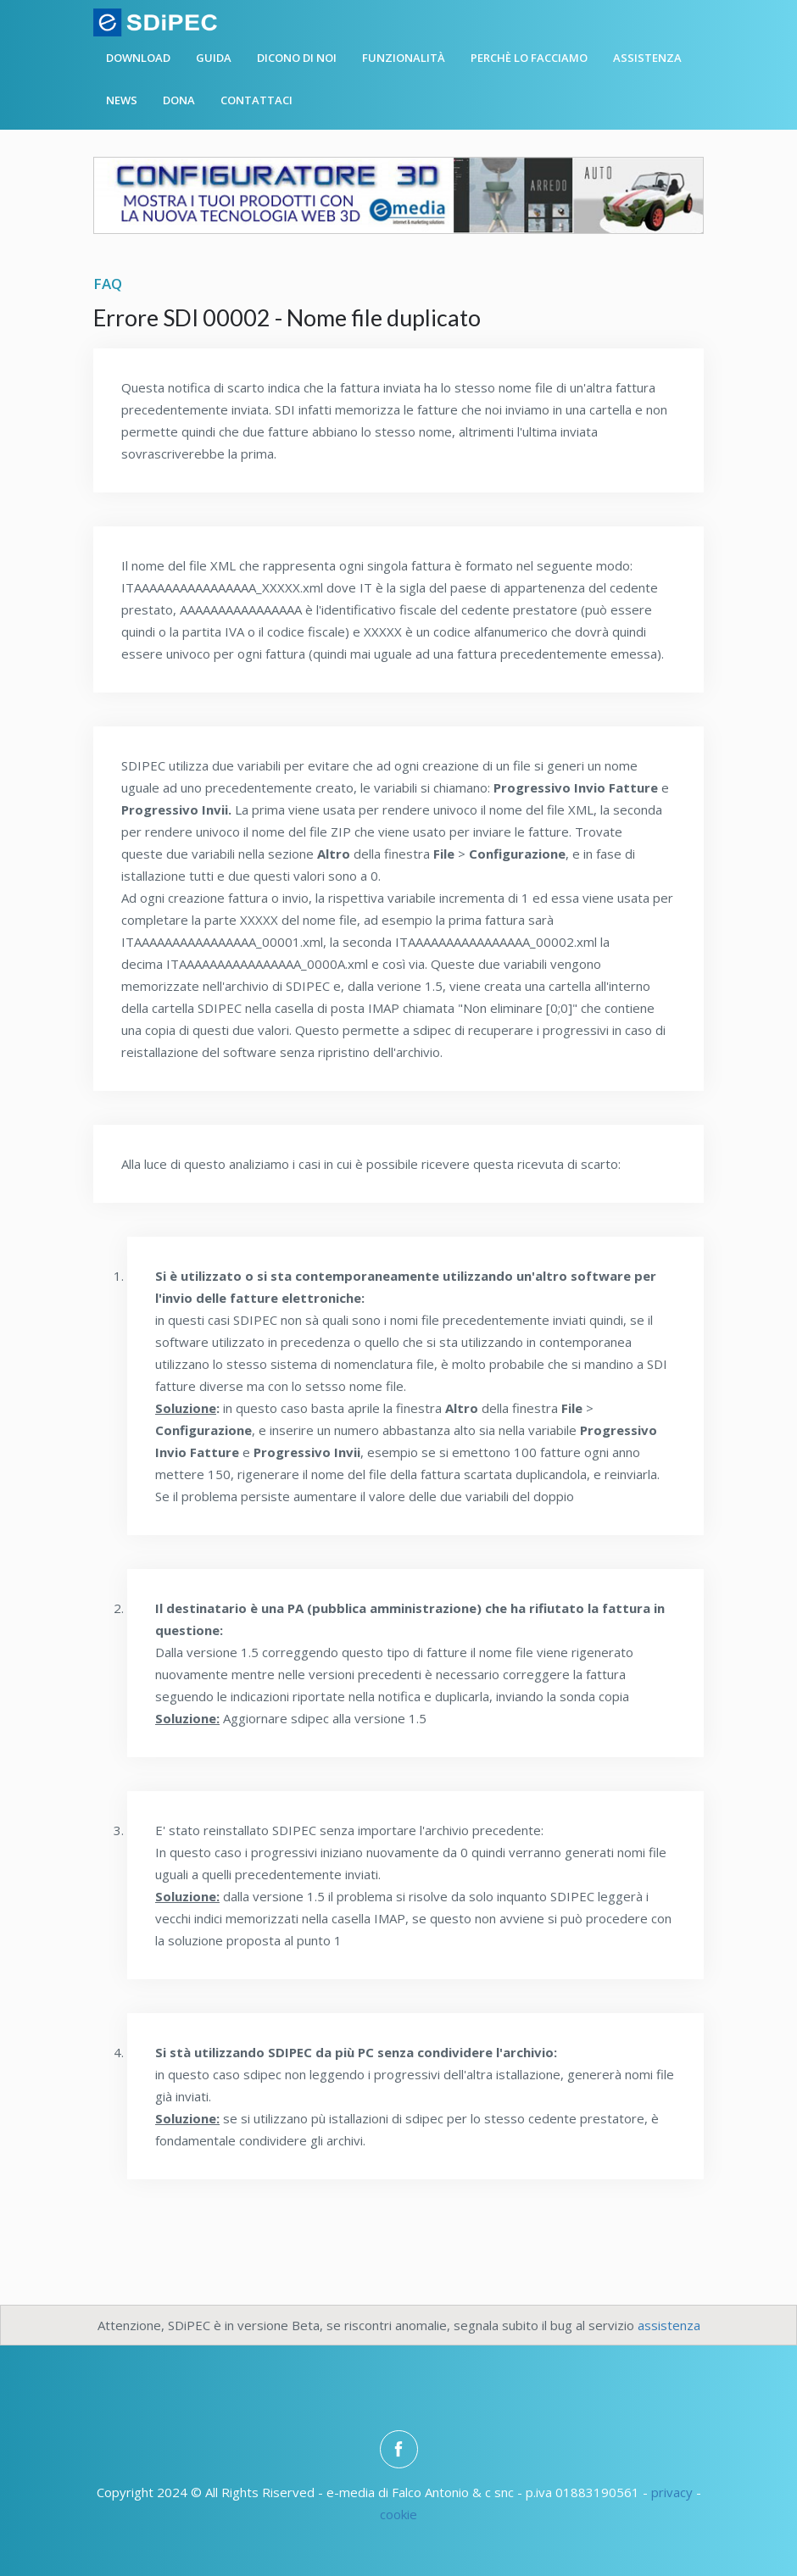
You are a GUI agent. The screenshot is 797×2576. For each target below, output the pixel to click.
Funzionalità (403, 57)
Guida (213, 57)
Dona (179, 100)
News (121, 100)
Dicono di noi (297, 57)
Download (138, 57)
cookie (398, 2514)
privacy (672, 2492)
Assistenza (647, 57)
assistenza (669, 2325)
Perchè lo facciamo (529, 57)
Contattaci (256, 100)
